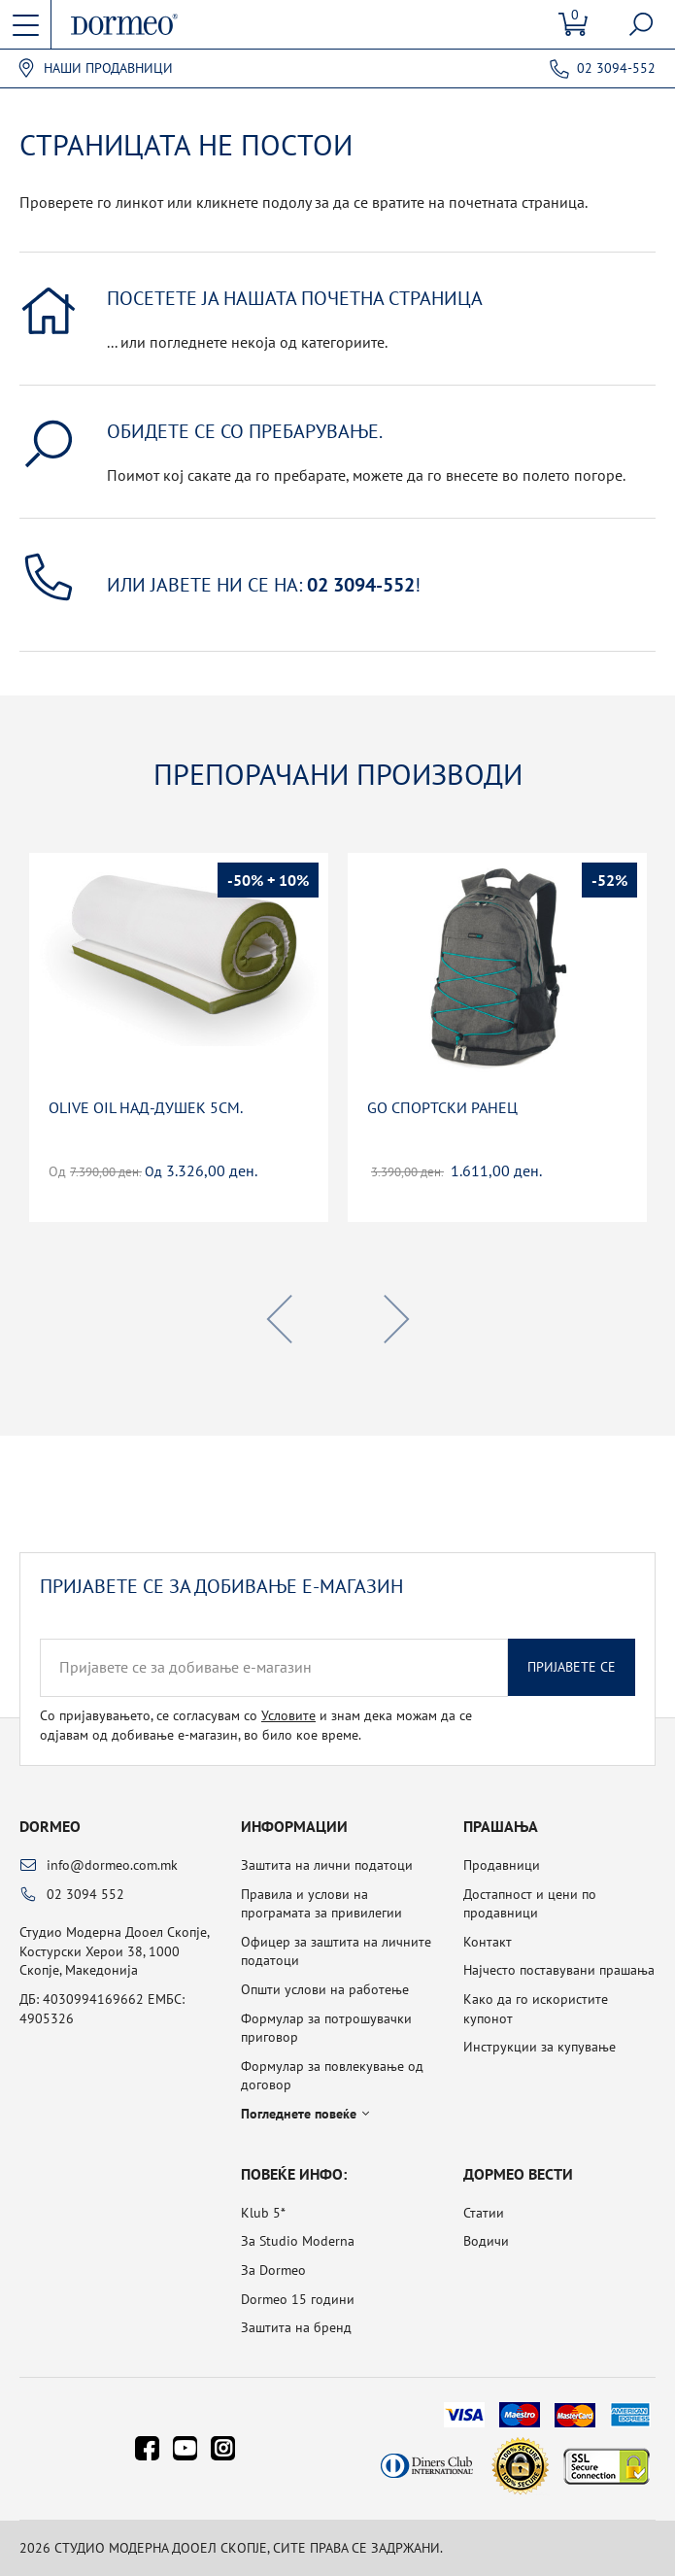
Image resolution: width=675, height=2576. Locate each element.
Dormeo (50, 1826)
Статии (483, 2212)
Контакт (487, 1941)
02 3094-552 (616, 68)
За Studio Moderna (297, 2241)
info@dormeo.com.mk (112, 1865)
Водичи (486, 2241)
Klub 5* (263, 2212)
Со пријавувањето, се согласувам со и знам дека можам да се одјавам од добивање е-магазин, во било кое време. (256, 1725)
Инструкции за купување (539, 2046)
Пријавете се (571, 1667)
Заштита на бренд (296, 2327)
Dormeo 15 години (297, 2299)
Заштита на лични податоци (327, 1865)
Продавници (501, 1865)
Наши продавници (108, 68)
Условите (288, 1715)
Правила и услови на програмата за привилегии (321, 1903)
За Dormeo (273, 2270)
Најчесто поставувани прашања (559, 1970)
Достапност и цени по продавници (529, 1903)
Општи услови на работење (325, 1989)
